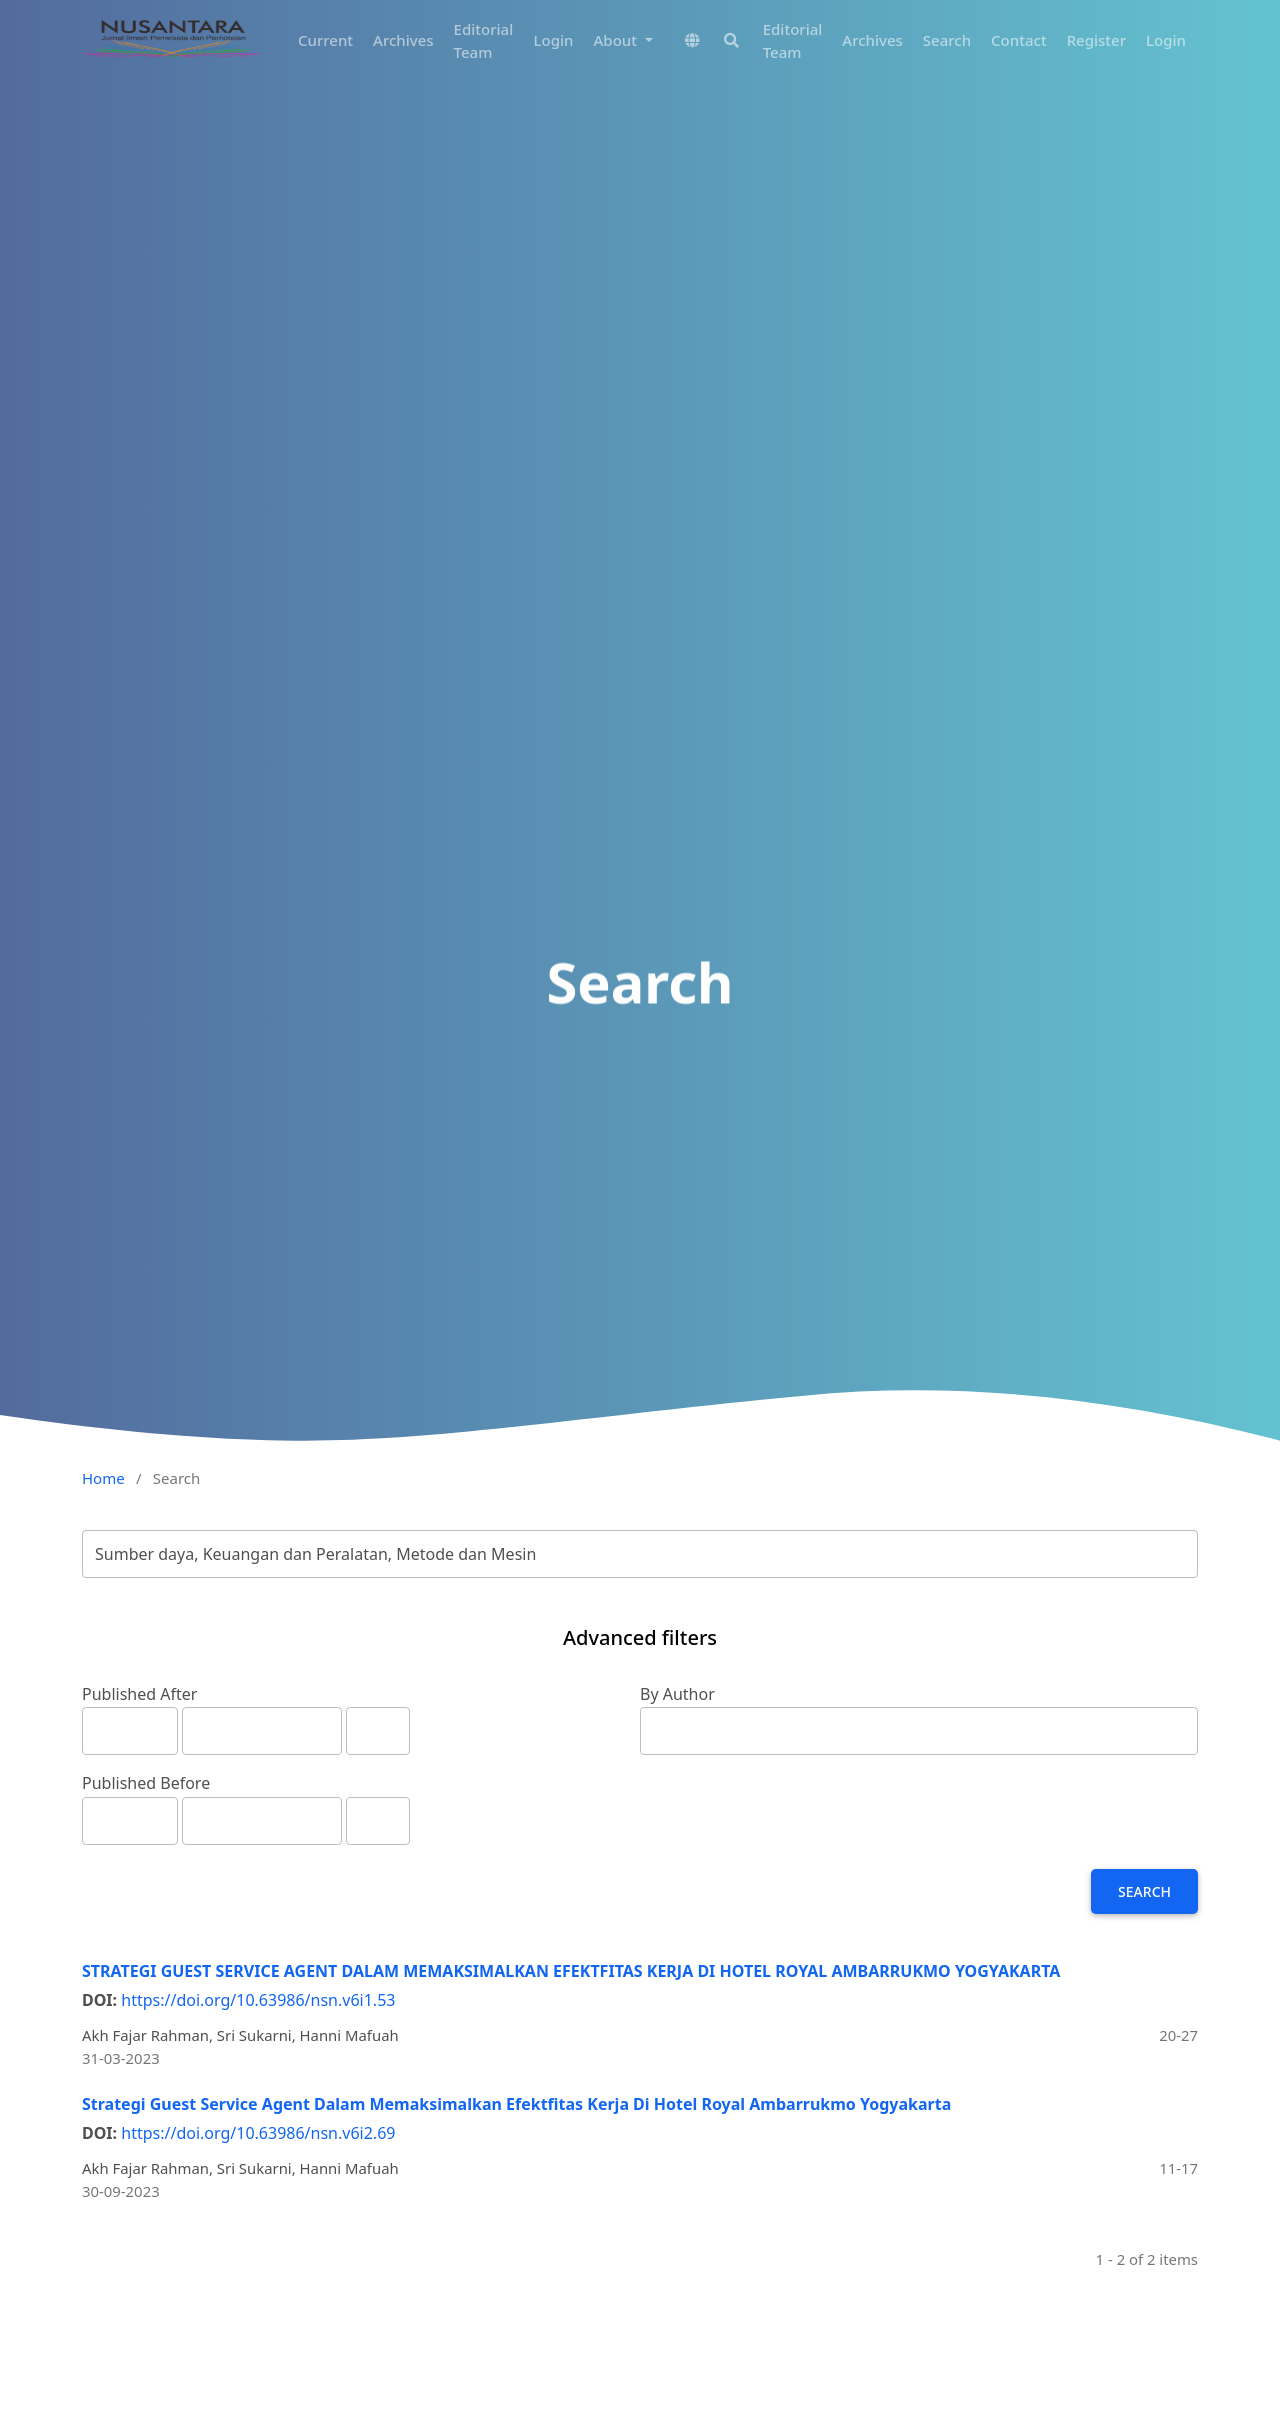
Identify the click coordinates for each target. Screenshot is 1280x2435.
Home (103, 1478)
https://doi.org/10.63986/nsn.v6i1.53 (258, 2000)
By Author (677, 1694)
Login (554, 40)
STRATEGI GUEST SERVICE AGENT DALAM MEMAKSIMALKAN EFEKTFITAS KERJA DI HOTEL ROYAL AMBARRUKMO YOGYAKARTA (571, 1971)
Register (1096, 40)
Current (325, 40)
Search (947, 40)
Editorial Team (484, 40)
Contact (1019, 40)
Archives (403, 40)
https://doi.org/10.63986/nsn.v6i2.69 (258, 2133)
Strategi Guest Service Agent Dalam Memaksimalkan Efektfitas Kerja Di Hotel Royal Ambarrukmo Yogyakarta (516, 2104)
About (617, 40)
